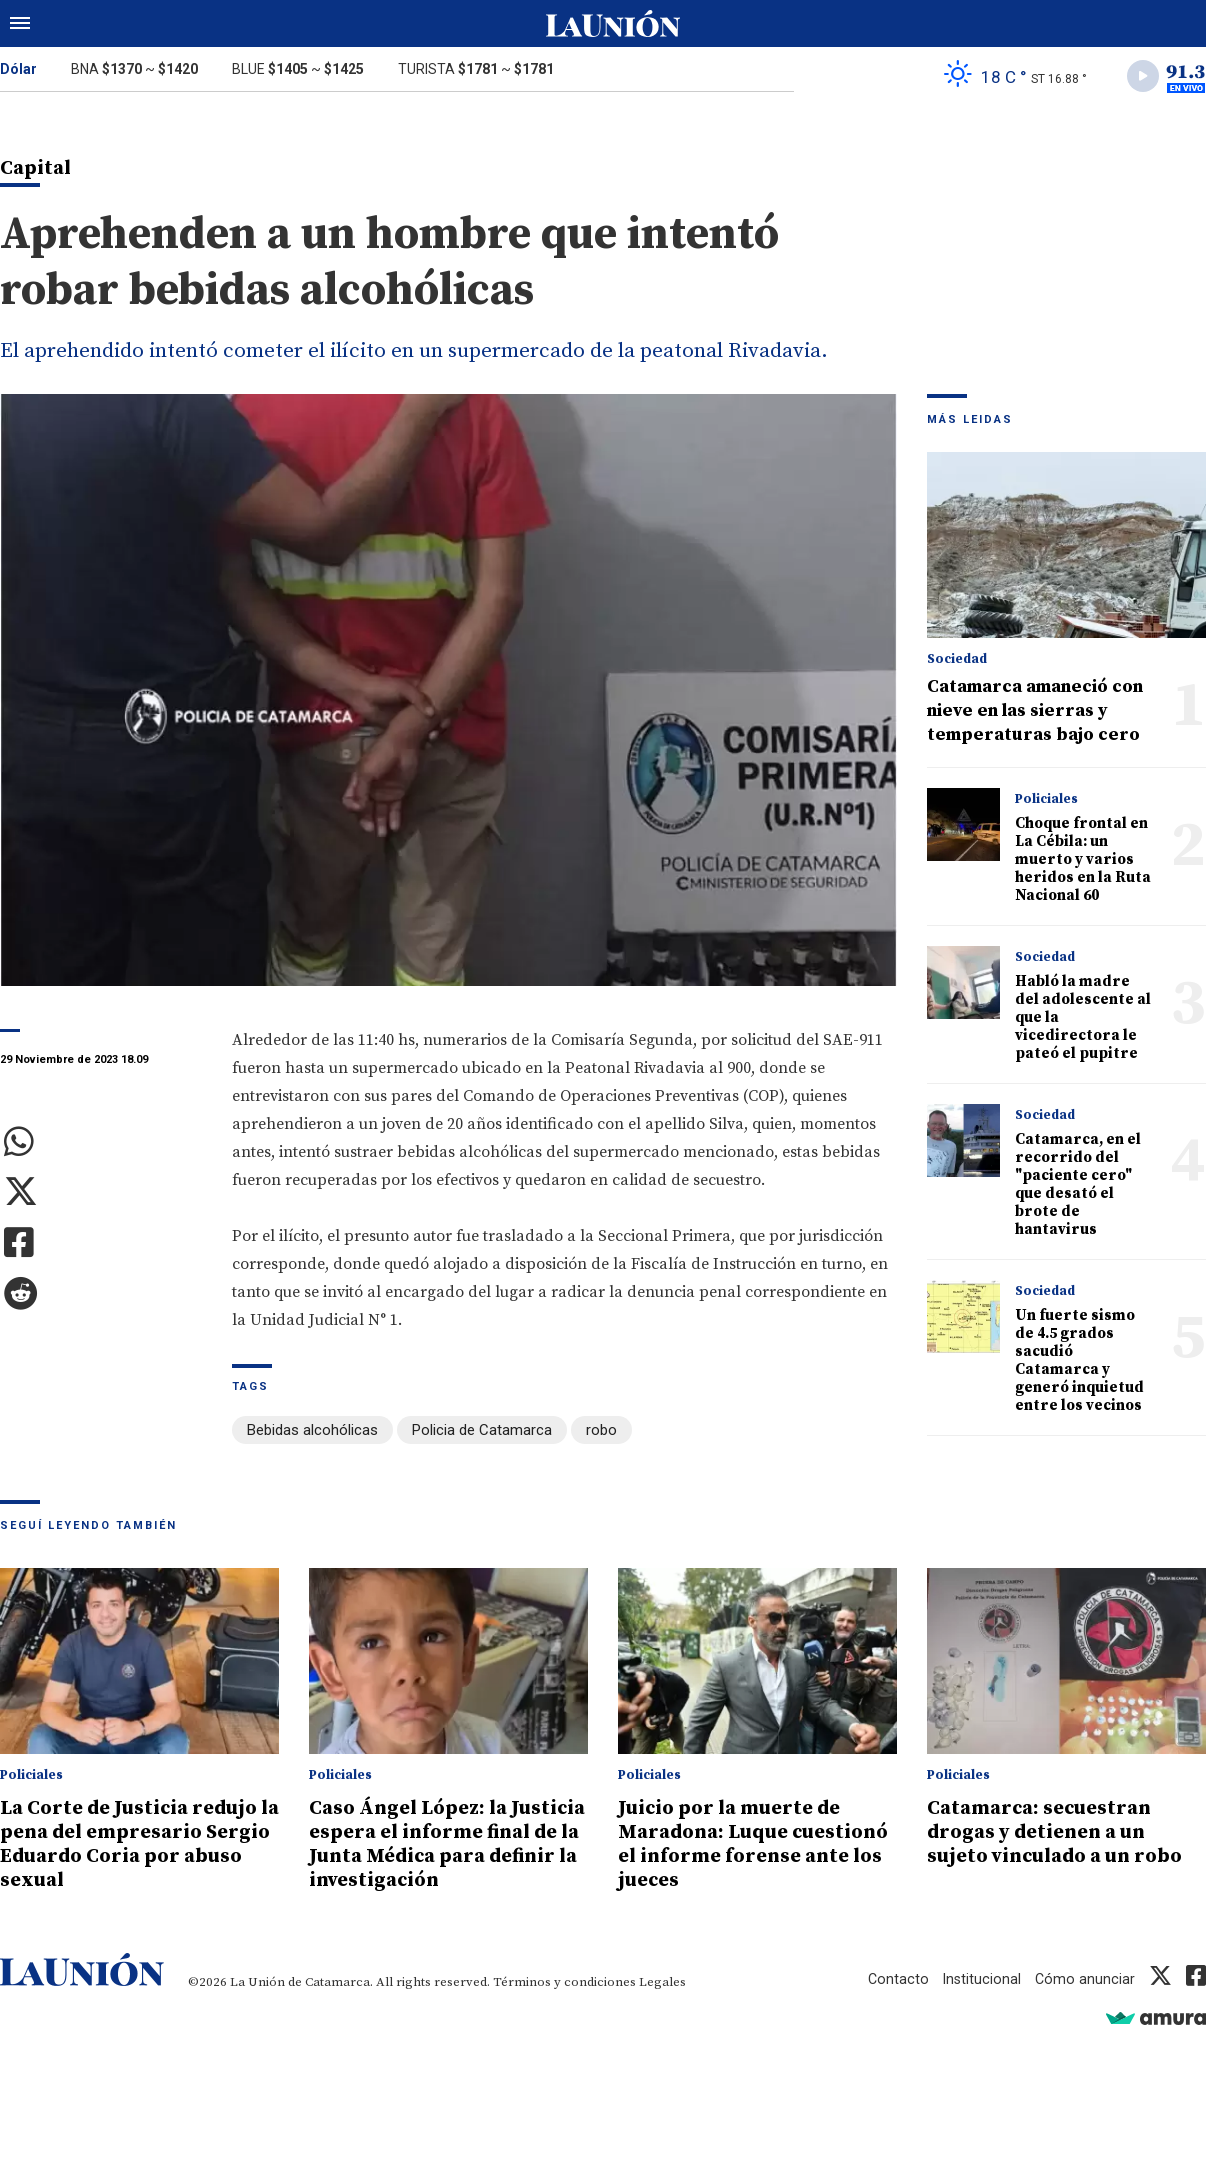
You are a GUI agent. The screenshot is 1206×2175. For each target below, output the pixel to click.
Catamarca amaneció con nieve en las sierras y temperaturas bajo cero (1035, 713)
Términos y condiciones (564, 2007)
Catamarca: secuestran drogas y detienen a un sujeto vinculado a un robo (1065, 1833)
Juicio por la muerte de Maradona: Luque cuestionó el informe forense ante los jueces (738, 1845)
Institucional (980, 2004)
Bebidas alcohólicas (312, 1433)
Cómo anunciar (1084, 2004)
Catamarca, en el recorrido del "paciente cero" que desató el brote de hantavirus (1078, 1187)
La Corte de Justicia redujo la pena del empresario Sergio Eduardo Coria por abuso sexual (138, 1845)
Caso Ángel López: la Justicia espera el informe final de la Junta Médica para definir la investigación (443, 1857)
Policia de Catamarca (482, 1433)
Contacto (895, 2004)
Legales (662, 2007)
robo (601, 1433)
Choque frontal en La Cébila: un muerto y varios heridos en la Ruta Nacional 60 (1083, 862)
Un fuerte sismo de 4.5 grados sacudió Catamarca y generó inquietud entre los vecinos (1079, 1363)
